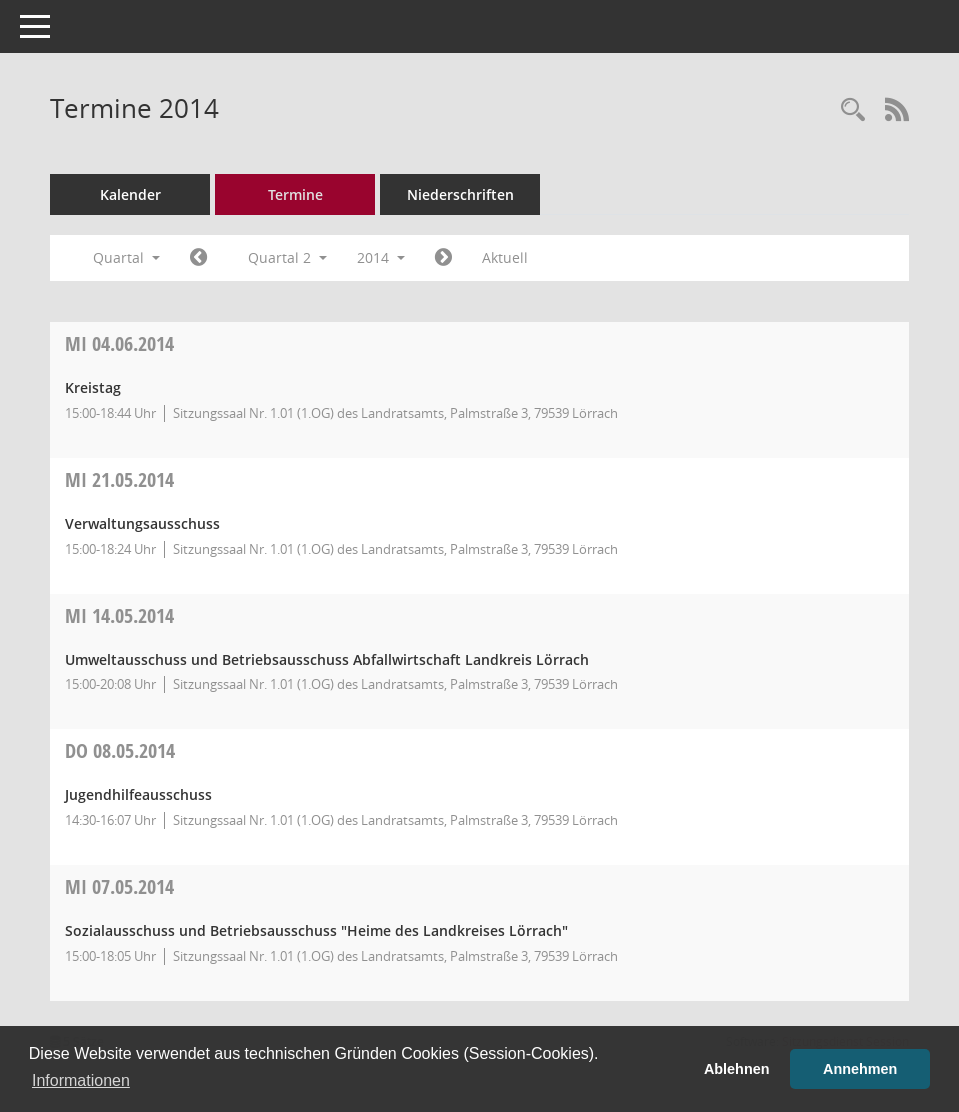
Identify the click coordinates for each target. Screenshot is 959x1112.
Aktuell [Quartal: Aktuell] (505, 257)
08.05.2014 (120, 750)
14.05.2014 (119, 615)
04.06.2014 (119, 343)
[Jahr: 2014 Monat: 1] (198, 258)
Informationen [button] (81, 1080)
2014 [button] (381, 257)
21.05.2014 (119, 479)
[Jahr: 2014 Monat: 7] (443, 258)
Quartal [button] (126, 257)
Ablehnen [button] (737, 1069)
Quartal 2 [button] (287, 257)
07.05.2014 (119, 886)
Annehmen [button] (860, 1069)
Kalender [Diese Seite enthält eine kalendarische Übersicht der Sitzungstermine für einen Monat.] (130, 194)
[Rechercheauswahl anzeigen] (853, 110)
